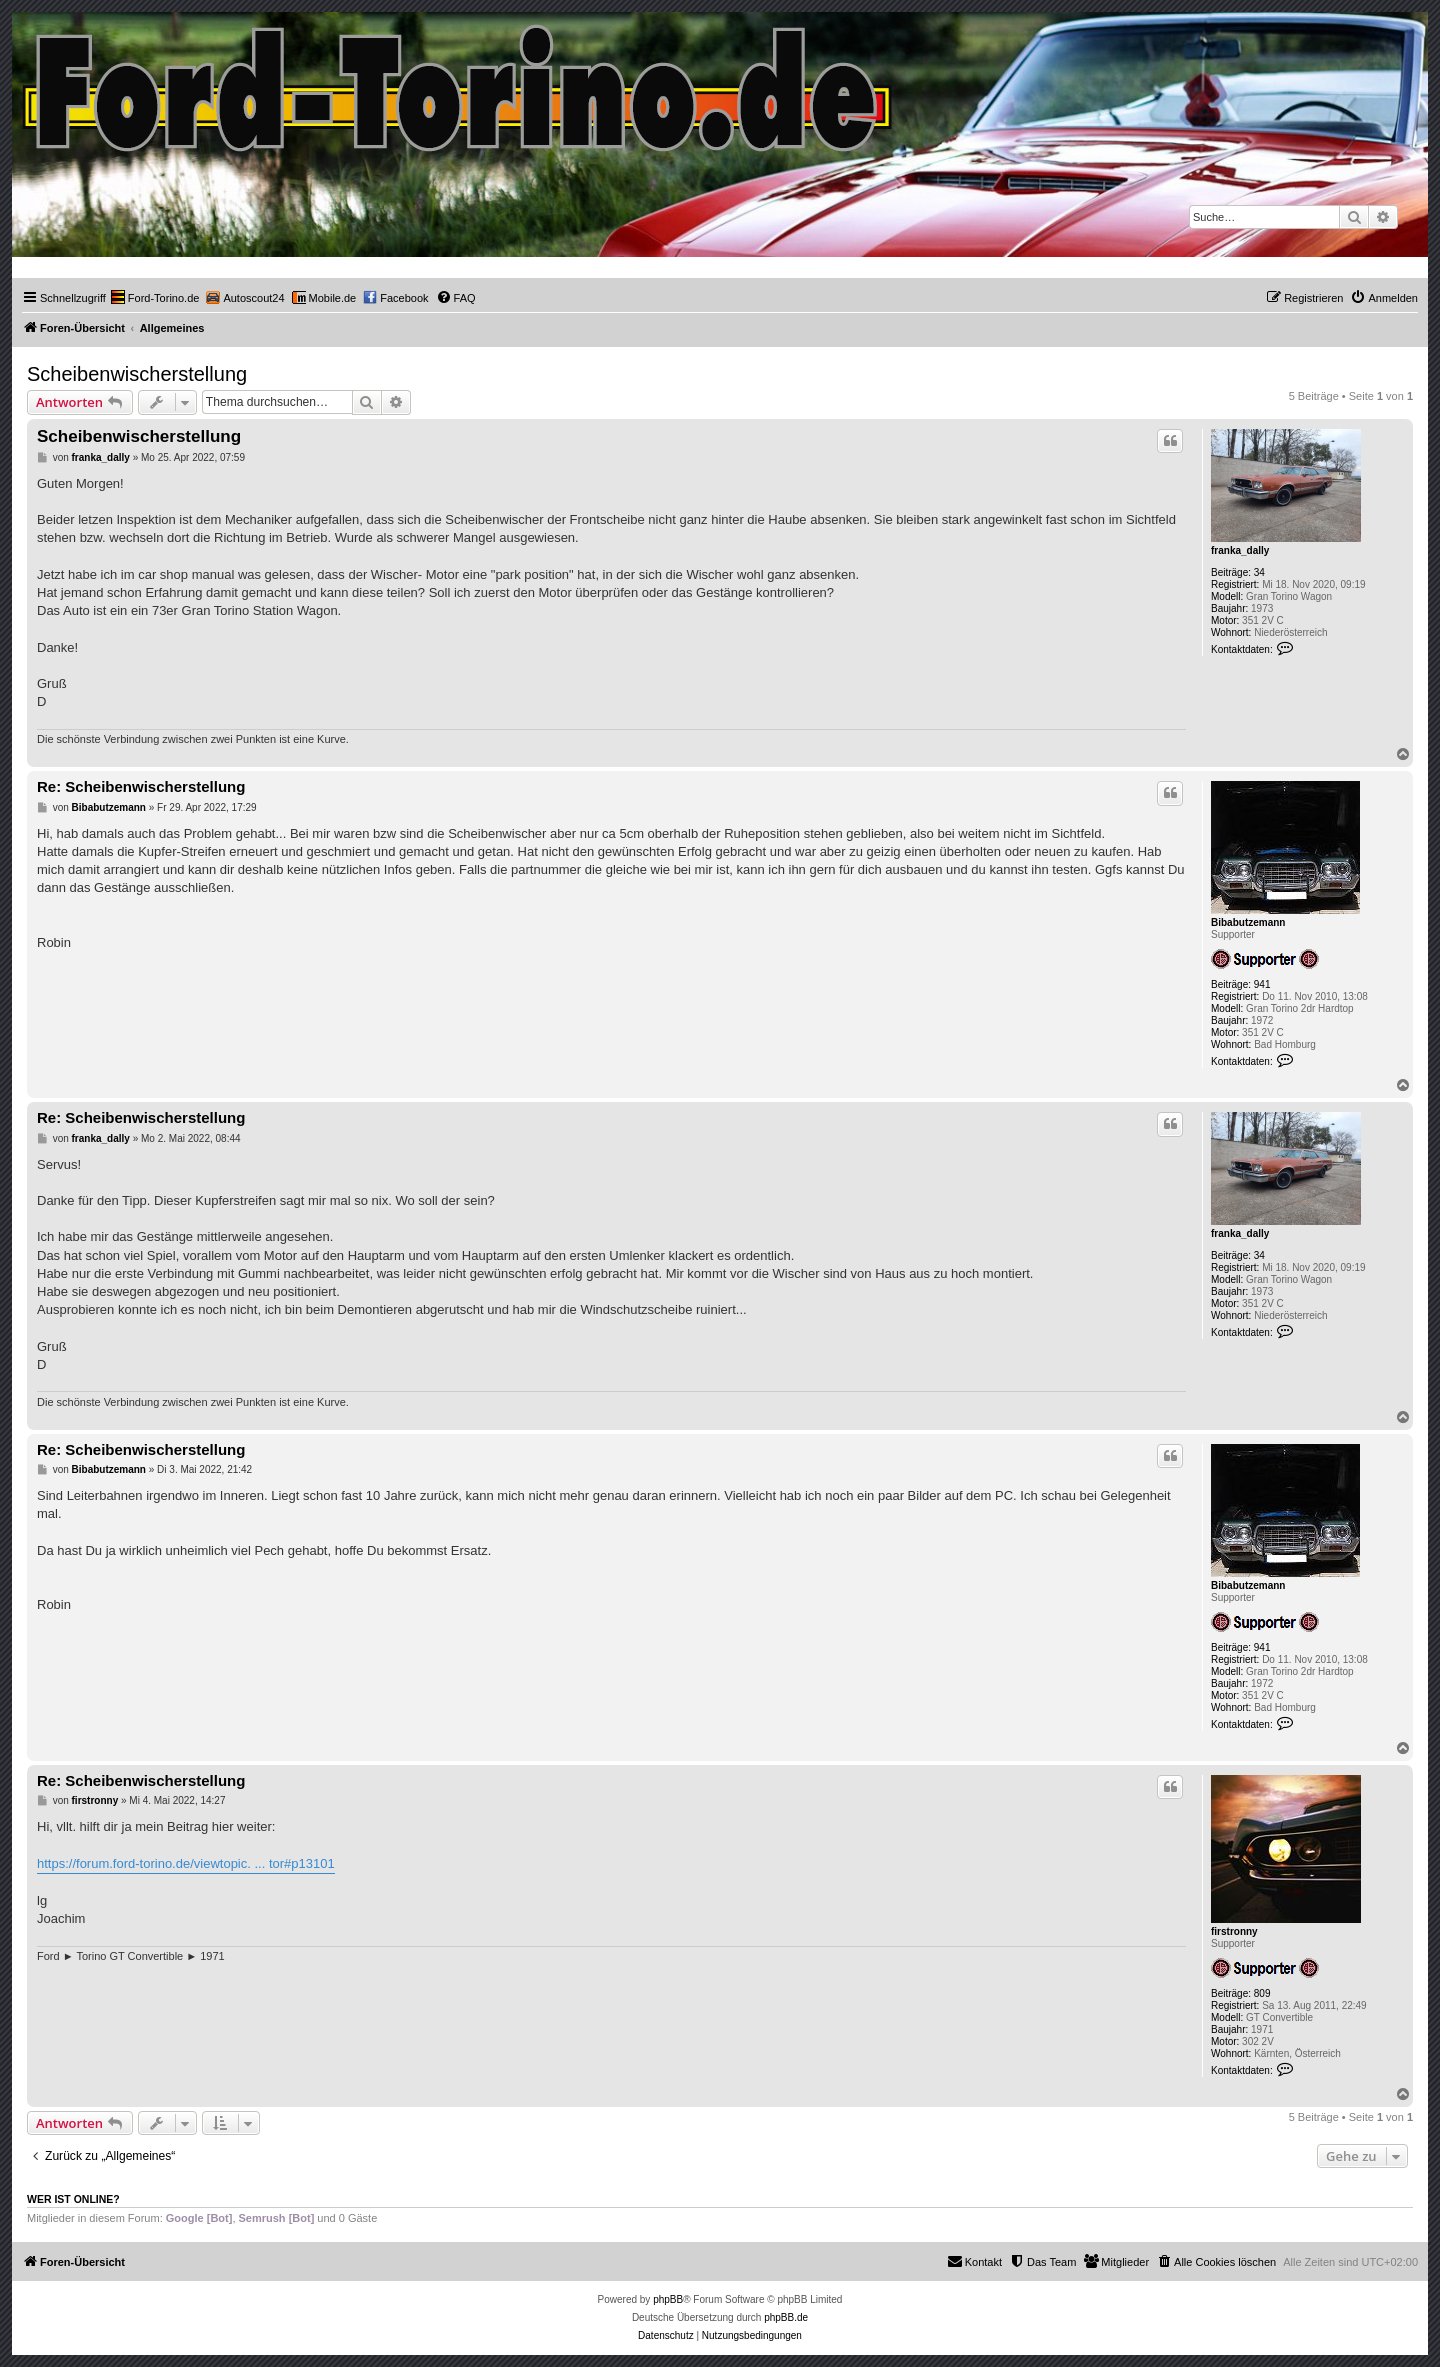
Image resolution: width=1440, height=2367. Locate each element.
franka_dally (1240, 550)
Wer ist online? (73, 2199)
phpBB (668, 2299)
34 (1259, 572)
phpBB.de (786, 2317)
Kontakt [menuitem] (974, 2261)
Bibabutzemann (1248, 922)
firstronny (1234, 1931)
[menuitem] (155, 298)
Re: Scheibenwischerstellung (141, 786)
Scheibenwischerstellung (137, 374)
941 (1262, 984)
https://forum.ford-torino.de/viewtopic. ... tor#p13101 (186, 1863)
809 (1262, 1993)
